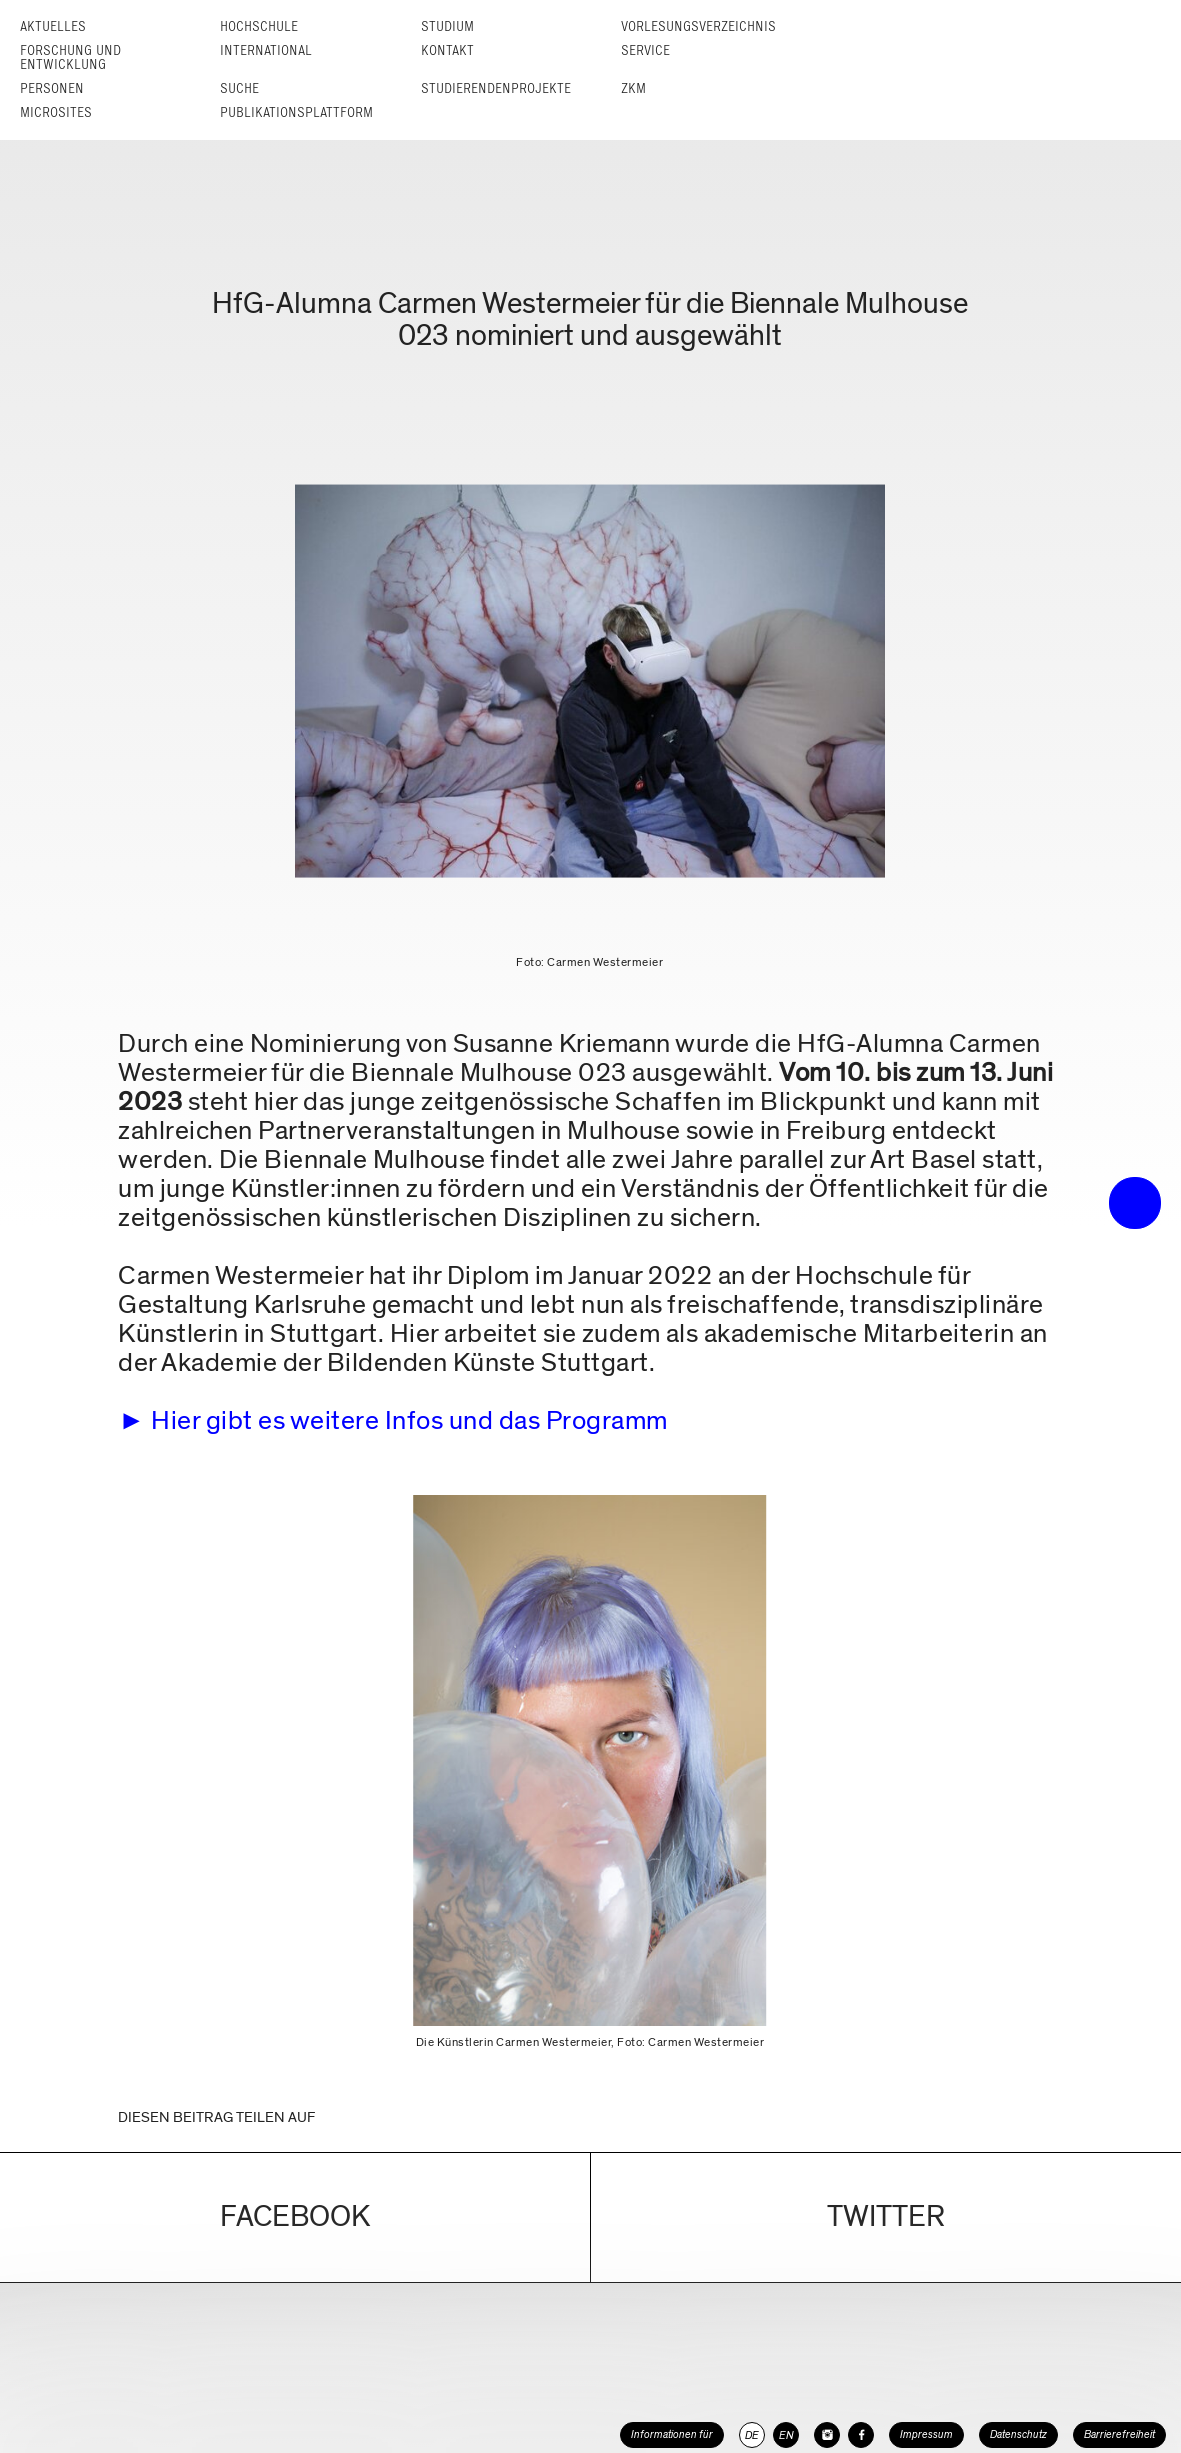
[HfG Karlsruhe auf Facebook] (861, 2435)
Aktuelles (53, 26)
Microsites (56, 112)
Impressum (926, 2434)
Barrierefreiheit (1119, 2434)
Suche (239, 88)
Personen (52, 88)
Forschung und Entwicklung (70, 57)
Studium (447, 26)
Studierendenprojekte (496, 88)
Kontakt (447, 50)
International (266, 50)
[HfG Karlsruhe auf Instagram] (827, 2435)
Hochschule (259, 26)
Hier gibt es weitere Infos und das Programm (409, 1420)
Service (645, 50)
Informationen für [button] (672, 2434)
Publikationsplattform (296, 112)
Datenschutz (1018, 2434)
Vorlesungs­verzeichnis (698, 26)
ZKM (633, 88)
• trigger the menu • (1135, 1203)
